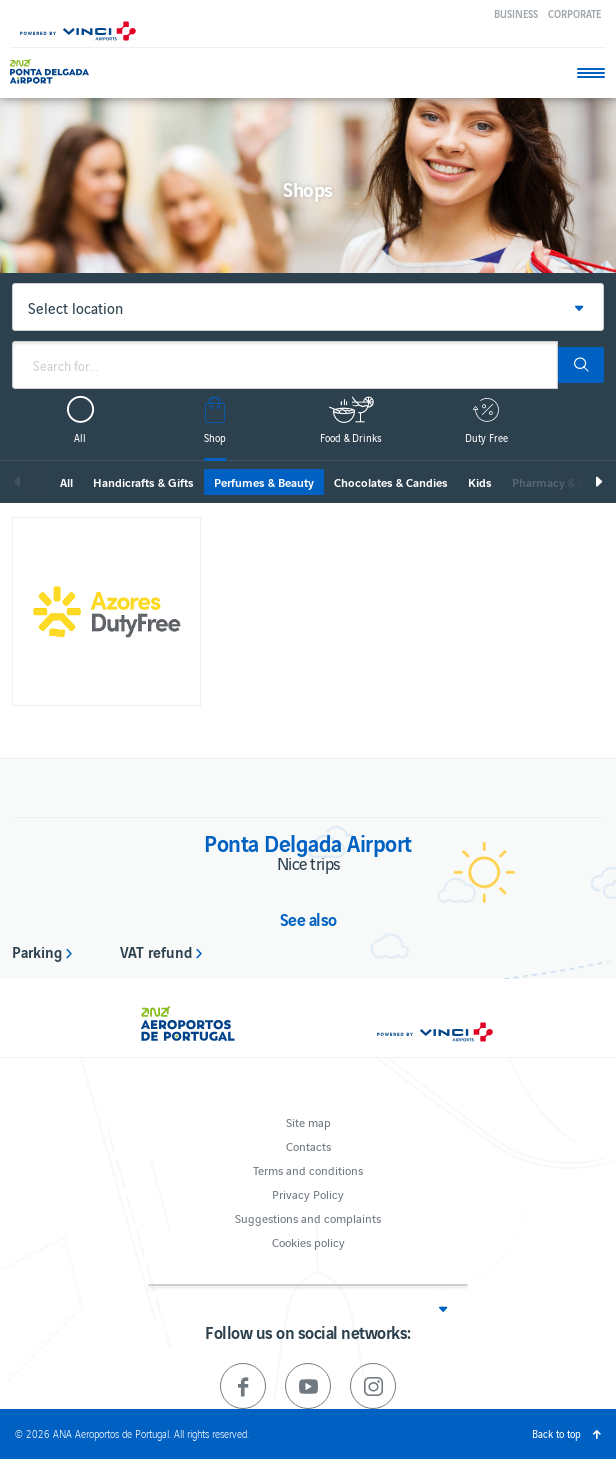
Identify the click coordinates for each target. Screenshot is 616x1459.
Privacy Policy (308, 1193)
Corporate (574, 13)
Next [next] (598, 482)
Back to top (556, 1433)
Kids (480, 482)
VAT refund (156, 951)
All (66, 482)
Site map (308, 1121)
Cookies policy (308, 1241)
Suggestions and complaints (308, 1217)
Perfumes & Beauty (264, 482)
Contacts (308, 1145)
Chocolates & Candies (391, 482)
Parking (37, 951)
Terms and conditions (308, 1169)
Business (516, 13)
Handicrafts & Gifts (143, 482)
